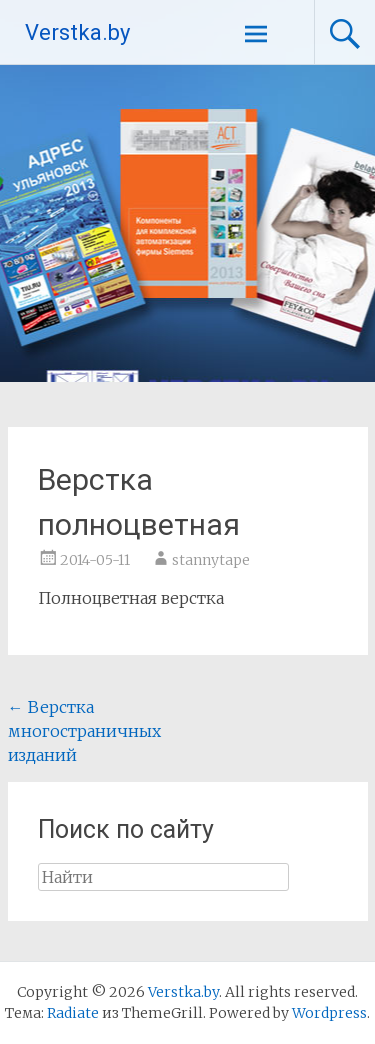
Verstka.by (77, 32)
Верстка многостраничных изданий (84, 731)
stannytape (211, 560)
